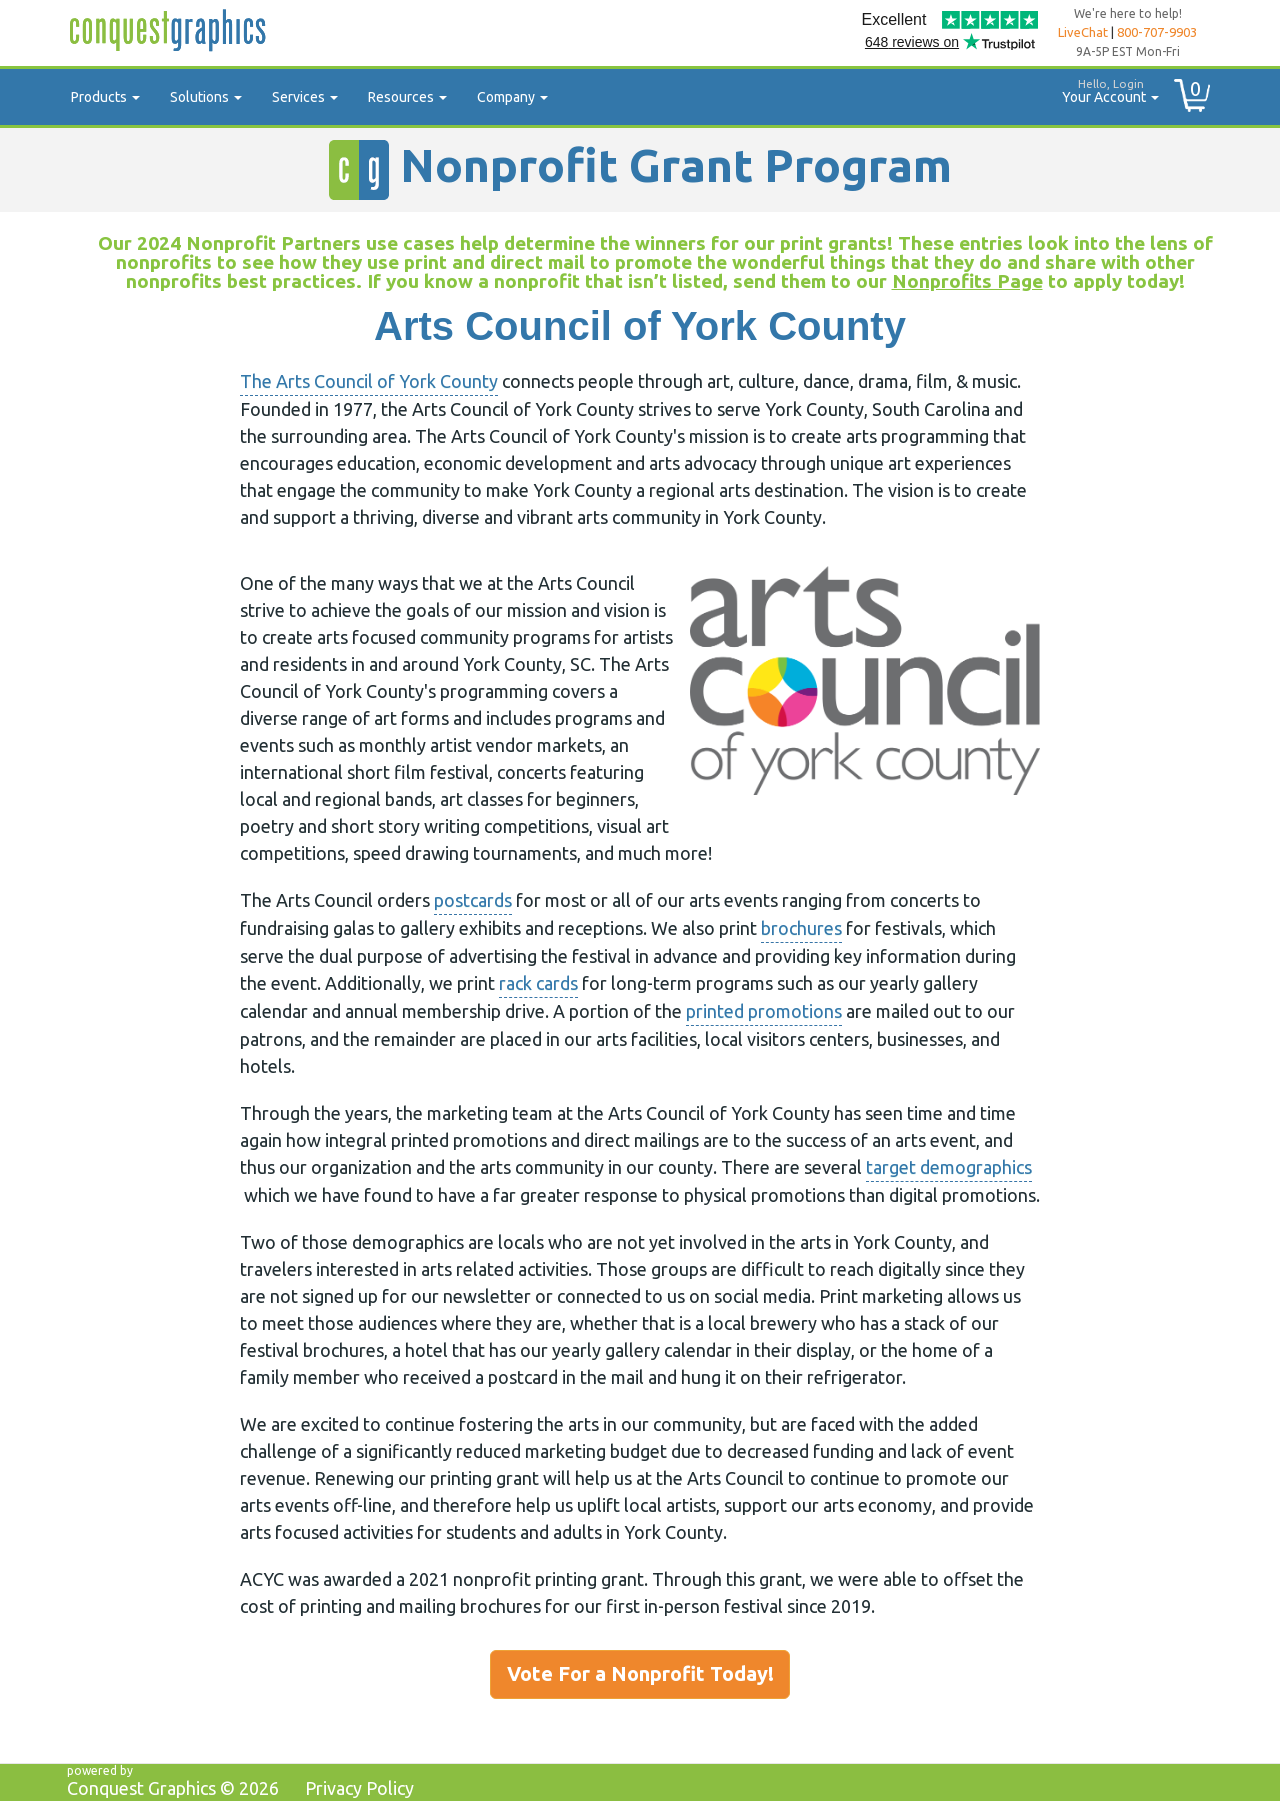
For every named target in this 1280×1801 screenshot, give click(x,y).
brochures (801, 928)
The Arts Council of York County (369, 381)
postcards (473, 900)
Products (105, 97)
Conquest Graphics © (173, 1788)
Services (305, 97)
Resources (407, 97)
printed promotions (764, 1011)
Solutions (206, 97)
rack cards (538, 983)
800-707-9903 (1157, 32)
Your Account (1103, 88)
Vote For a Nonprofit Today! (640, 1673)
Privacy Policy (359, 1788)
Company (512, 97)
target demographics (949, 1167)
